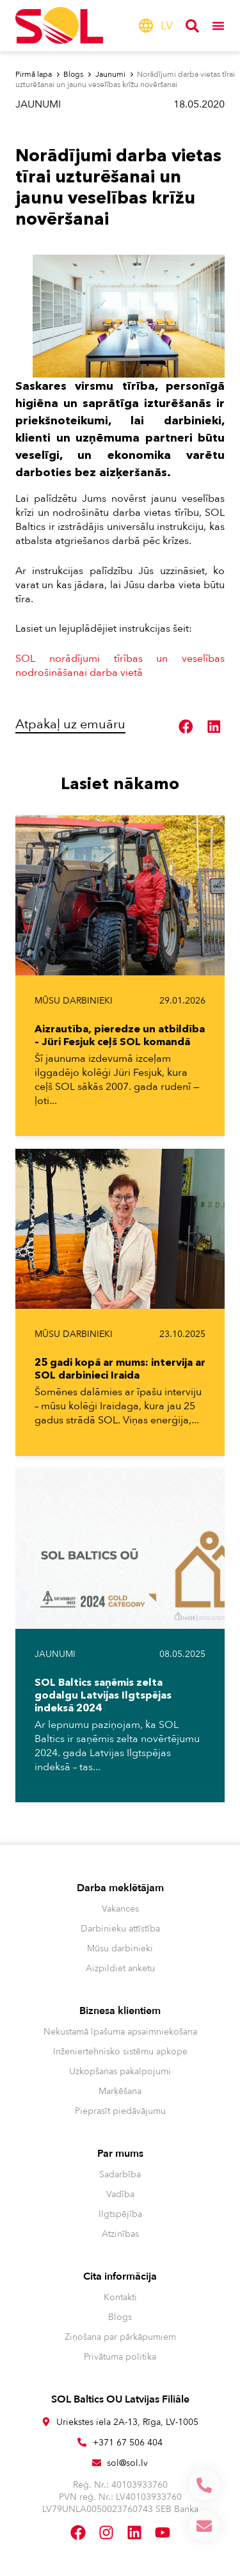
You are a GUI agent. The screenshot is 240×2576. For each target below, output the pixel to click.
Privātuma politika (120, 2357)
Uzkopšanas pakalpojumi (120, 2071)
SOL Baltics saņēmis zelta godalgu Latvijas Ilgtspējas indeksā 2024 (103, 1695)
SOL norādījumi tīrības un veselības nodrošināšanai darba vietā (120, 666)
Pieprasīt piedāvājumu (120, 2111)
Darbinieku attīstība (120, 1929)
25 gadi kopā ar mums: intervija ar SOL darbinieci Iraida (120, 1368)
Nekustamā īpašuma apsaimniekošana (120, 2032)
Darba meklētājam (120, 1888)
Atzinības (120, 2234)
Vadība (120, 2194)
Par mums (120, 2154)
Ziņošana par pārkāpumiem (120, 2337)
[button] (186, 726)
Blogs (120, 2317)
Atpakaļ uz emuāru (70, 724)
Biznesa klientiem (120, 2011)
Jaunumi (38, 104)
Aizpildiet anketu (120, 1968)
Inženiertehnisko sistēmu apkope (120, 2051)
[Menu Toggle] (218, 25)
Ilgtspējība (120, 2214)
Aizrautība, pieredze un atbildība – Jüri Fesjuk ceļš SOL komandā (120, 1035)
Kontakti (120, 2297)
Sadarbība (120, 2174)
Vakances (120, 1909)
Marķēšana (120, 2091)
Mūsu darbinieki (74, 1001)
